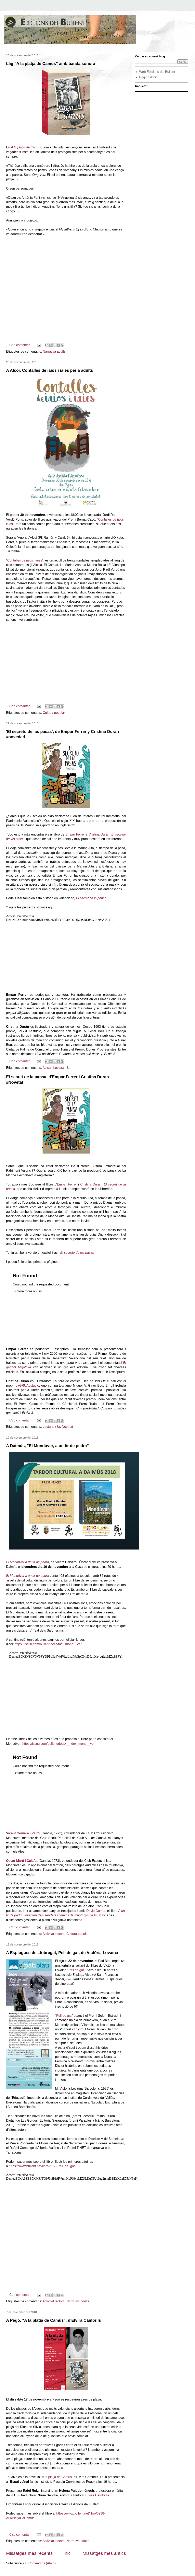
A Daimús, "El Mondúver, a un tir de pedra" (47, 1445)
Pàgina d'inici (148, 77)
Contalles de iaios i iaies (24, 560)
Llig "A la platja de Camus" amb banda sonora (50, 63)
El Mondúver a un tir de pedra (27, 1575)
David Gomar (95, 1911)
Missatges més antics (104, 2553)
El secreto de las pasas (77, 1252)
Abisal (47, 1067)
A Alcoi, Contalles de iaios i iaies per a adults (49, 370)
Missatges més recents (29, 2553)
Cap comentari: (20, 345)
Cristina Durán (99, 834)
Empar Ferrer (75, 834)
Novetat (67, 1426)
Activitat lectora (54, 1934)
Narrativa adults (54, 351)
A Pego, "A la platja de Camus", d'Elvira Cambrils (53, 2320)
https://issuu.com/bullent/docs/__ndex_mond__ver (58, 1743)
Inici (68, 2553)
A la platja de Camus (26, 147)
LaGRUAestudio (27, 1385)
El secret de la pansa (91, 898)
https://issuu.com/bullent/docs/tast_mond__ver (48, 1644)
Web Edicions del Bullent (157, 71)
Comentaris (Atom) (42, 2563)
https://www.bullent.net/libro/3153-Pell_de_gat (42, 2166)
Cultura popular (54, 712)
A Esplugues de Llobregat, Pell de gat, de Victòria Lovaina (62, 1952)
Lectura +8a (61, 1067)
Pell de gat (76, 1970)
